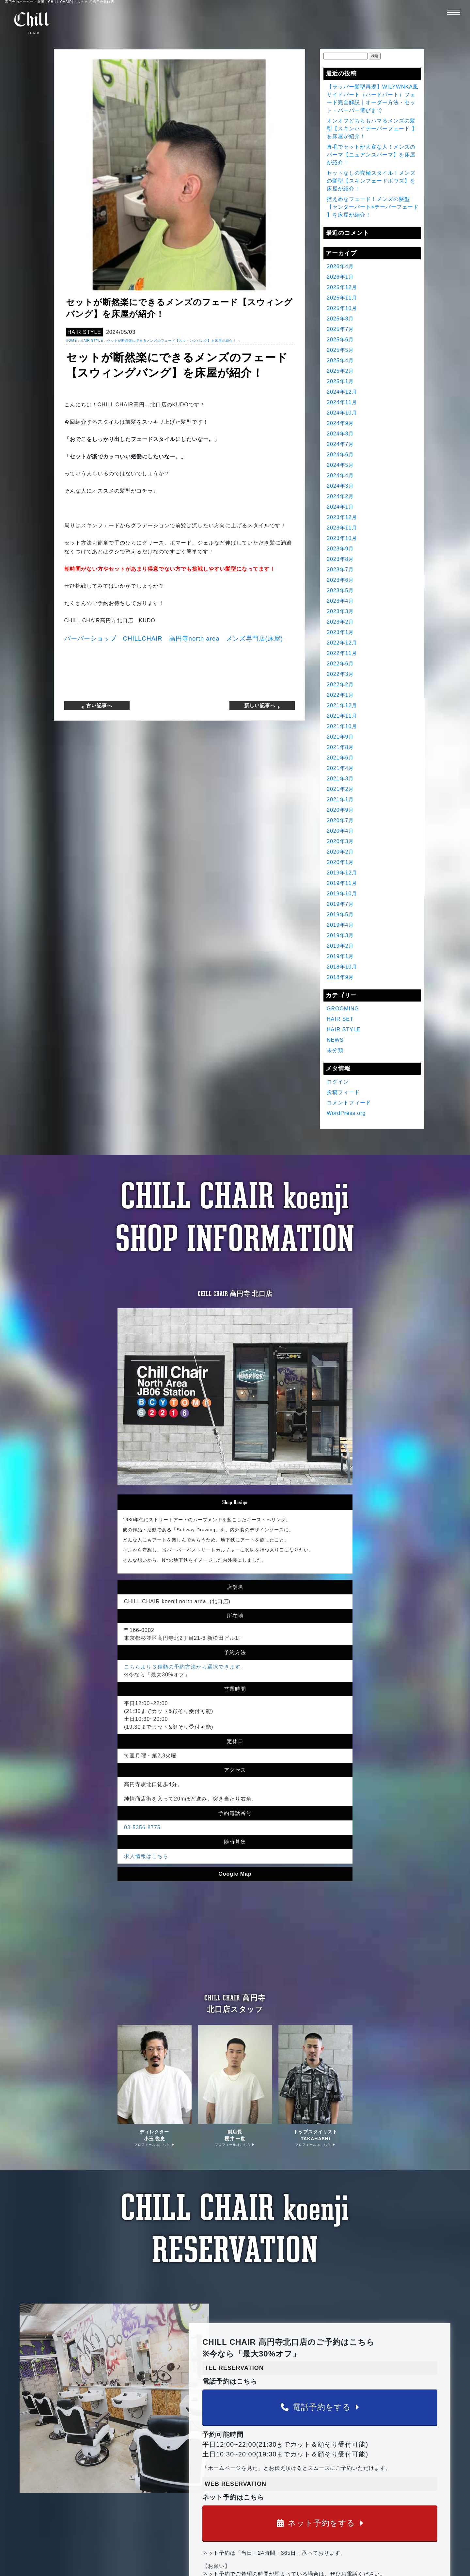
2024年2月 (340, 496)
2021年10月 (342, 726)
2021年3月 (340, 778)
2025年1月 (340, 381)
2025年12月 (342, 287)
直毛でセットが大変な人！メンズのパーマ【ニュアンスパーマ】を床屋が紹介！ (371, 154)
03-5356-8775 (142, 1827)
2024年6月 (340, 454)
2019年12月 (342, 872)
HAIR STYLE (84, 332)
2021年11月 (342, 716)
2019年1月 (340, 956)
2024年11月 (342, 402)
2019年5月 (340, 914)
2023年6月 (340, 580)
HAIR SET (340, 1019)
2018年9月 (340, 977)
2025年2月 (340, 371)
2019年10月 (342, 893)
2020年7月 (340, 820)
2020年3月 (340, 841)
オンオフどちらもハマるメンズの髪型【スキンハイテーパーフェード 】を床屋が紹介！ (372, 128)
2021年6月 (340, 757)
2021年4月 (340, 768)
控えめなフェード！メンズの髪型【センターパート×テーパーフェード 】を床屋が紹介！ (373, 207)
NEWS (335, 1040)
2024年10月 (342, 413)
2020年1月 (340, 862)
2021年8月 (340, 747)
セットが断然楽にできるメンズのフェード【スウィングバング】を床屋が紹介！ (171, 340)
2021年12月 (342, 705)
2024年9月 (340, 423)
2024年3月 (340, 486)
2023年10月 (342, 538)
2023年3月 (340, 611)
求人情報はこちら (146, 1856)
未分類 (335, 1050)
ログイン (338, 1081)
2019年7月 (340, 904)
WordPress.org (346, 1113)
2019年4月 (340, 925)
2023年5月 (340, 590)
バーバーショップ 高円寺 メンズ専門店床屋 (173, 638)
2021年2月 (340, 789)
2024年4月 (340, 475)
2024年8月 (340, 433)
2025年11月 (342, 298)
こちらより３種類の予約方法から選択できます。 (185, 1667)
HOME (71, 340)
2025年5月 (340, 350)
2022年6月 (340, 663)
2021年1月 (340, 799)
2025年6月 (340, 339)
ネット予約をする (320, 2523)
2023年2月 (340, 622)
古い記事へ (97, 706)
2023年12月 (342, 517)
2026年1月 (340, 277)
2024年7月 (340, 444)
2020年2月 (340, 852)
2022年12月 (342, 642)
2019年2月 (340, 946)
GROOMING (343, 1008)
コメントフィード (349, 1102)
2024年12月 (342, 392)
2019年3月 (340, 935)
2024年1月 (340, 507)
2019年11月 (342, 883)
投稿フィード (343, 1092)
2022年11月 (342, 653)
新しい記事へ (262, 706)
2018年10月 (342, 967)
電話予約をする (320, 2407)
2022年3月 (340, 674)
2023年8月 (340, 559)
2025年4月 (340, 360)
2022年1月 (340, 695)
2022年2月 (340, 684)
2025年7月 (340, 329)
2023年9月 (340, 548)
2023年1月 (340, 632)
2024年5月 (340, 465)
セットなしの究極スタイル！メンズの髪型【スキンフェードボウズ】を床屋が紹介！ (371, 180)
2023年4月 (340, 601)
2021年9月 (340, 737)
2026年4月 (340, 266)
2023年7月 (340, 569)
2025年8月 (340, 318)
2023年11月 (342, 527)
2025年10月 (342, 308)
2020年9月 (340, 810)
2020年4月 (340, 831)
